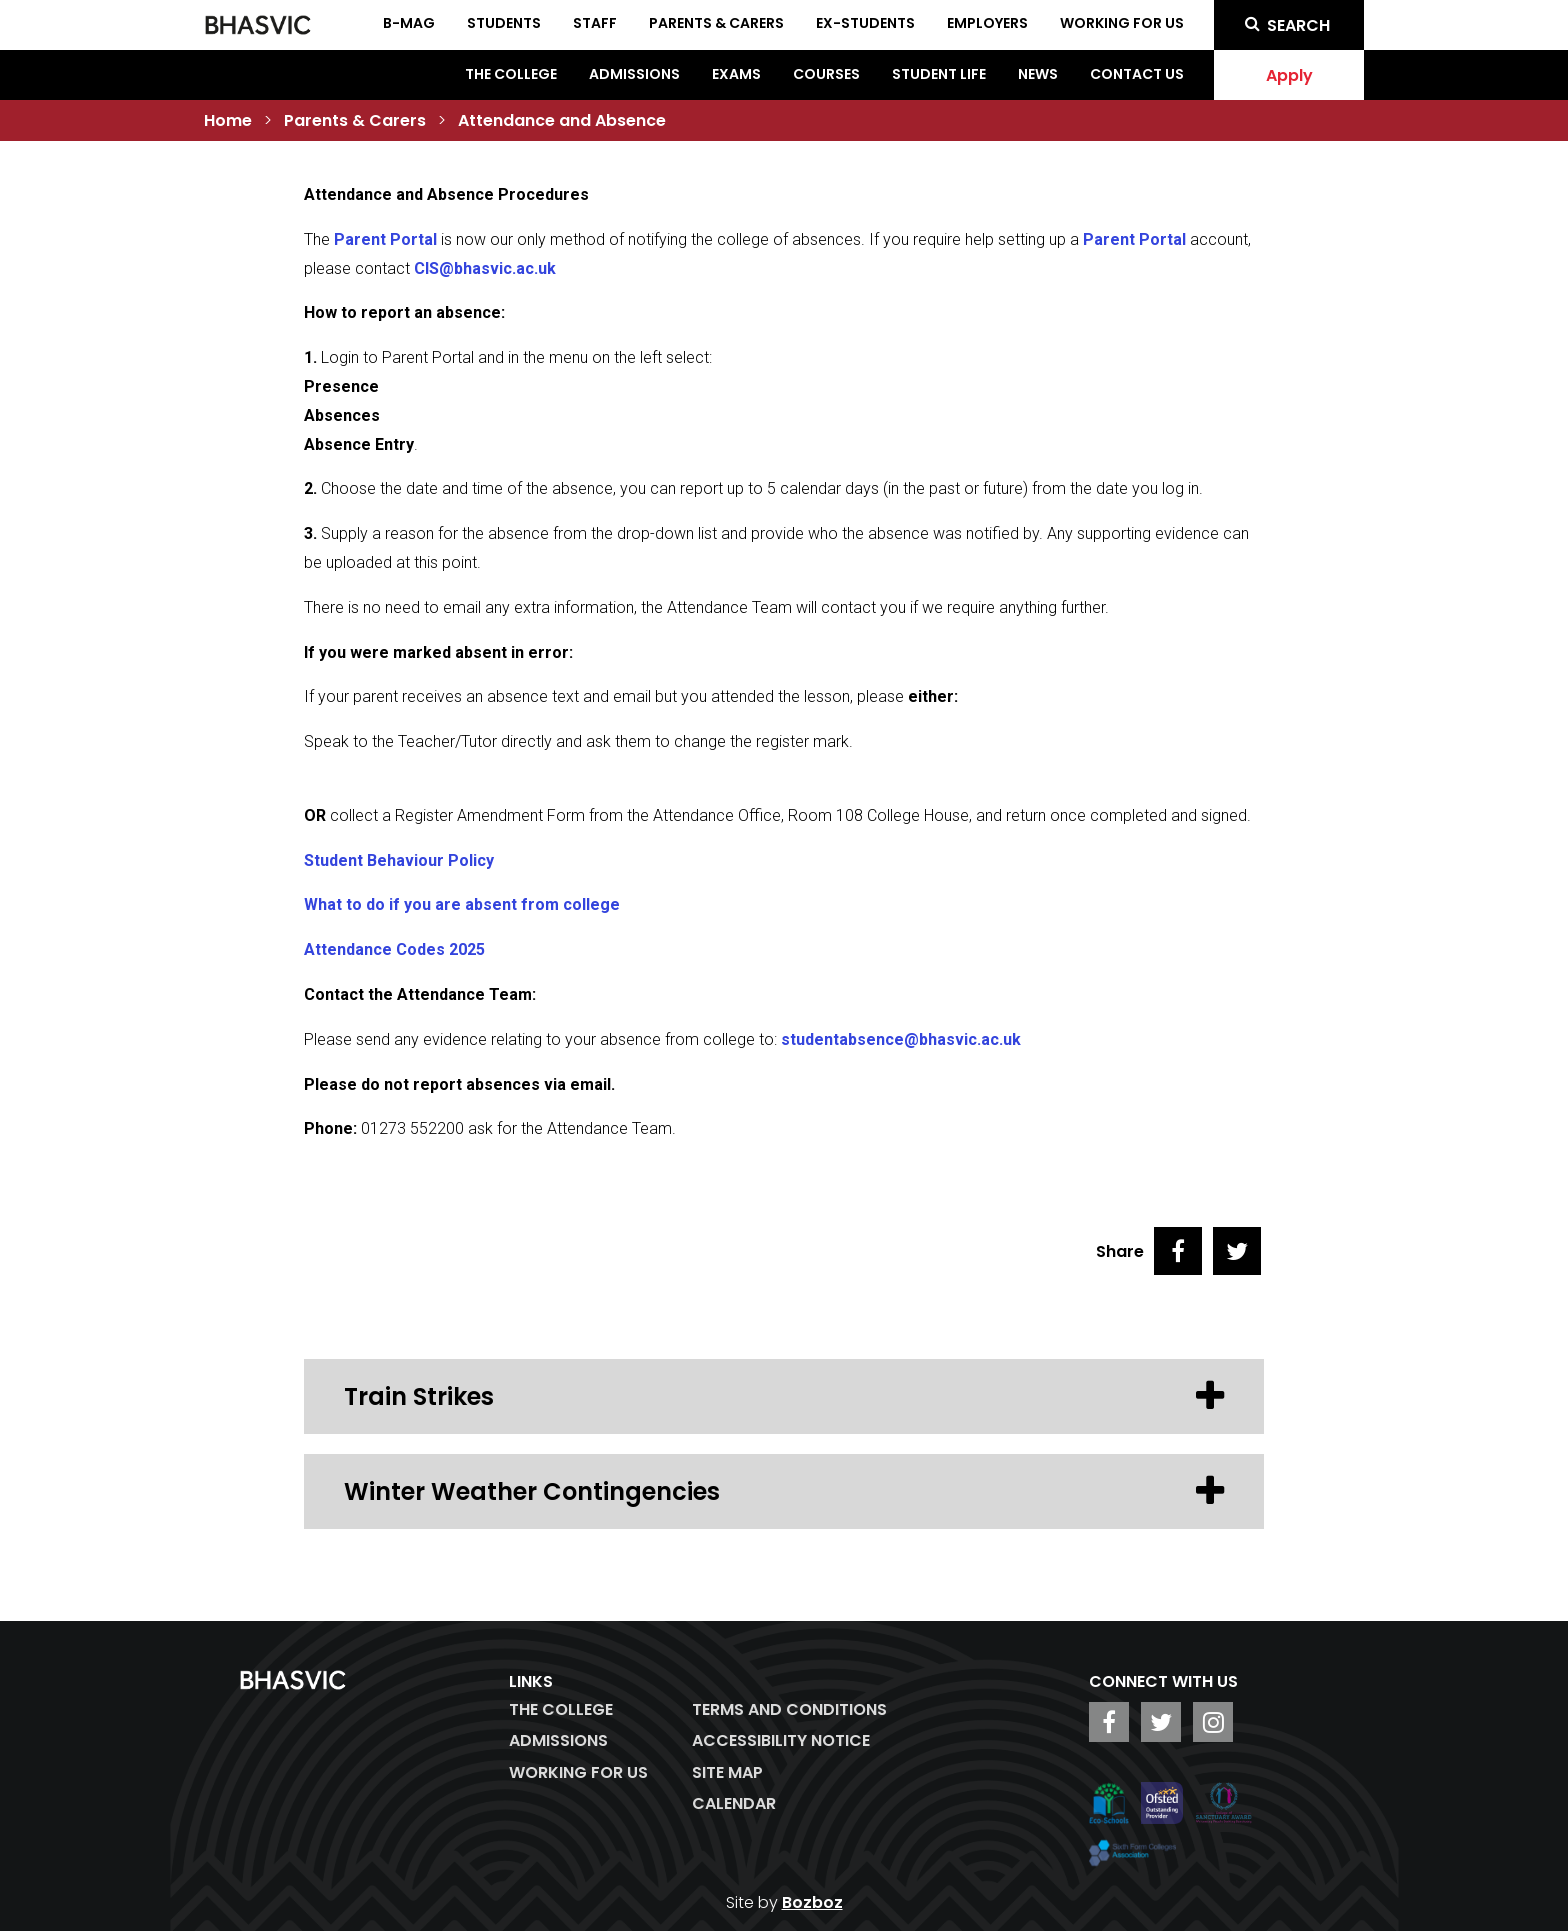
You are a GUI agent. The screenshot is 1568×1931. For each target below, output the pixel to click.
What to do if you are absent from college (462, 904)
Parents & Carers (355, 120)
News (1038, 74)
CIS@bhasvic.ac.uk (485, 268)
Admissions (634, 74)
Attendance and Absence (562, 120)
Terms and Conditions (789, 1709)
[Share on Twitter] (1237, 1251)
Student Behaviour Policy (399, 860)
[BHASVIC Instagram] (1213, 1722)
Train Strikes (784, 1396)
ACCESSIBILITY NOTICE (781, 1740)
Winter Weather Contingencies (784, 1491)
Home (228, 120)
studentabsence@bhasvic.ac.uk (901, 1039)
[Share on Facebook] (1178, 1251)
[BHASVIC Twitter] (1161, 1722)
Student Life (939, 74)
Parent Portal (385, 239)
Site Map (727, 1772)
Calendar (734, 1803)
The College (511, 74)
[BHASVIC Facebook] (1109, 1722)
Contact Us (1137, 74)
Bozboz (812, 1902)
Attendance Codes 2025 (394, 949)
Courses (826, 74)
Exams (736, 74)
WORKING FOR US (578, 1772)
